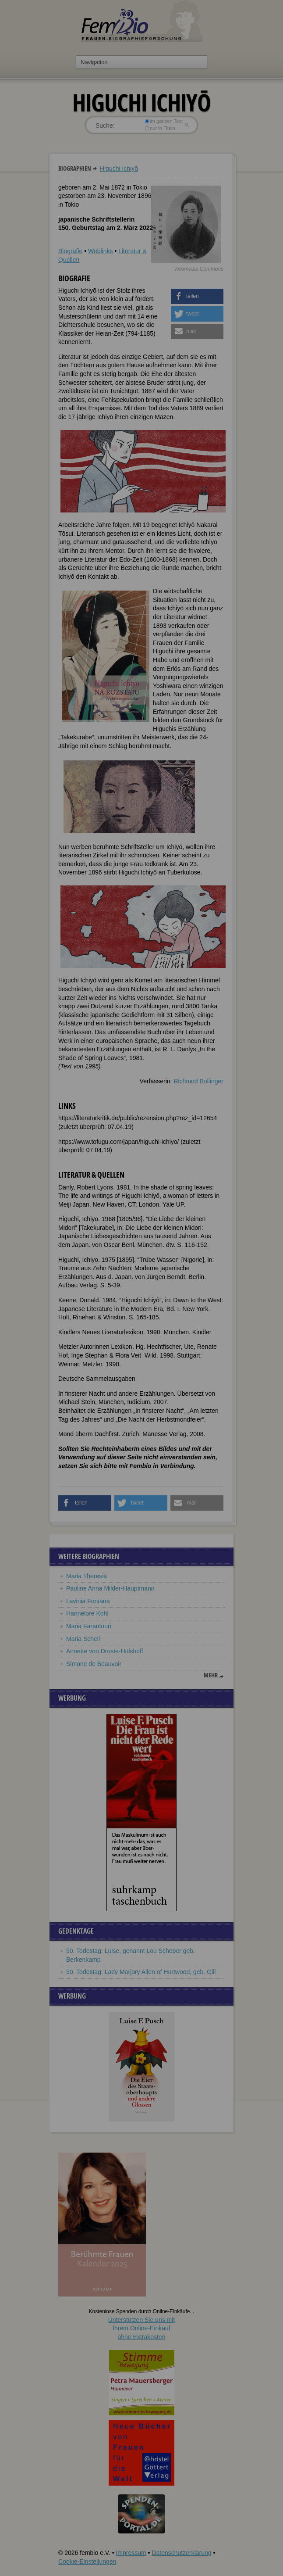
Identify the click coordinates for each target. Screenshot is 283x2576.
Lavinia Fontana (88, 1601)
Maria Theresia (86, 1576)
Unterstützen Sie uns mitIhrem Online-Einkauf (141, 2328)
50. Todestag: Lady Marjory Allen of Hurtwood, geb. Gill (141, 1971)
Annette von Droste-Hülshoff (104, 1651)
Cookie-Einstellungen (87, 2561)
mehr (211, 1675)
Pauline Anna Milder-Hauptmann (110, 1588)
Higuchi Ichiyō (119, 168)
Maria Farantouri (88, 1626)
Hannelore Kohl (87, 1613)
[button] (197, 296)
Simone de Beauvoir (93, 1663)
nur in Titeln (160, 128)
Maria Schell (83, 1638)
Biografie (70, 250)
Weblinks (100, 250)
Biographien (74, 168)
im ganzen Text (164, 121)
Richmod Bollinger (198, 1081)
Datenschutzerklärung (181, 2552)
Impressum (131, 2552)
